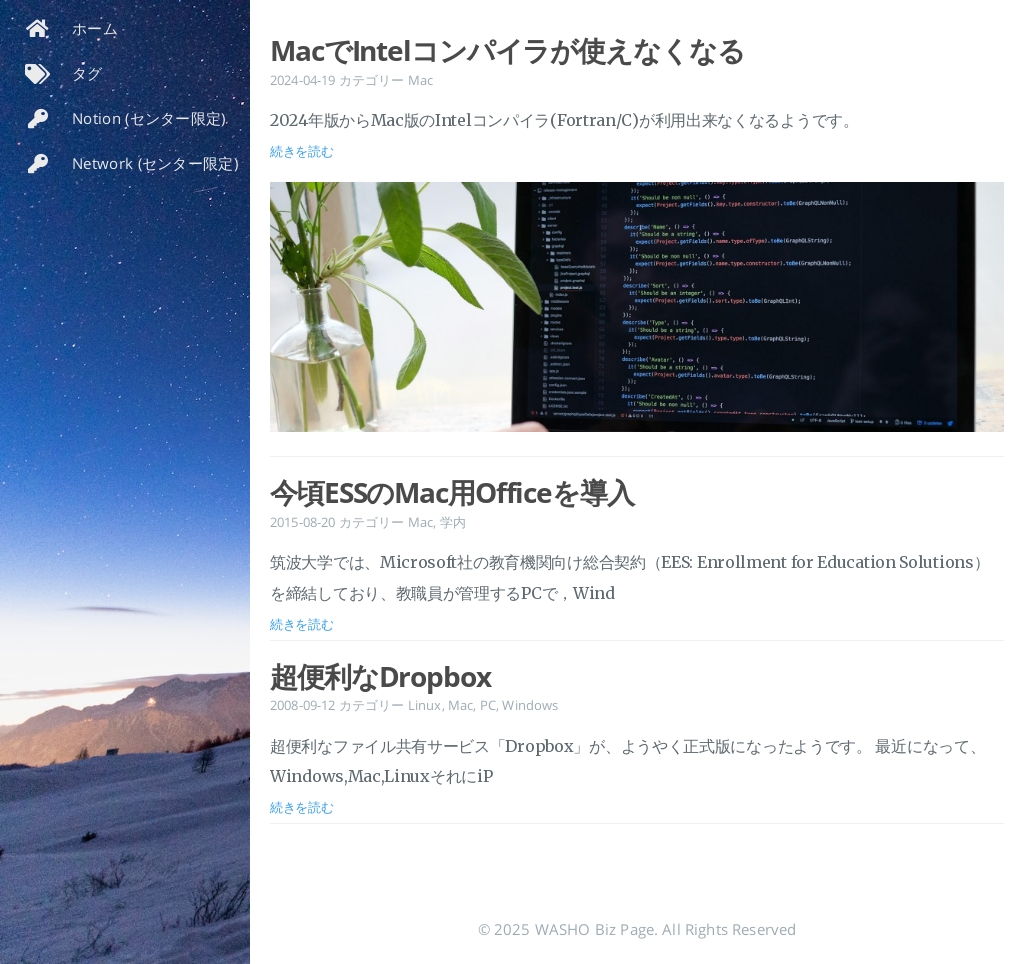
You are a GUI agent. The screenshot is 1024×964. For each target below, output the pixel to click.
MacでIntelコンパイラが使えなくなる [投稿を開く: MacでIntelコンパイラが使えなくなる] (507, 50)
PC (488, 705)
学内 (453, 522)
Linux (425, 705)
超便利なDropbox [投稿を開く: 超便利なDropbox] (380, 676)
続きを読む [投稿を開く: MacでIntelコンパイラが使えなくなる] (302, 151)
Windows (530, 705)
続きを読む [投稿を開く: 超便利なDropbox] (302, 807)
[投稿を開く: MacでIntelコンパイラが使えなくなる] (637, 311)
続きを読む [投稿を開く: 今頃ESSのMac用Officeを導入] (302, 624)
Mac (420, 80)
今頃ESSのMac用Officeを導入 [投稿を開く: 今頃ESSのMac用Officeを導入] (452, 492)
